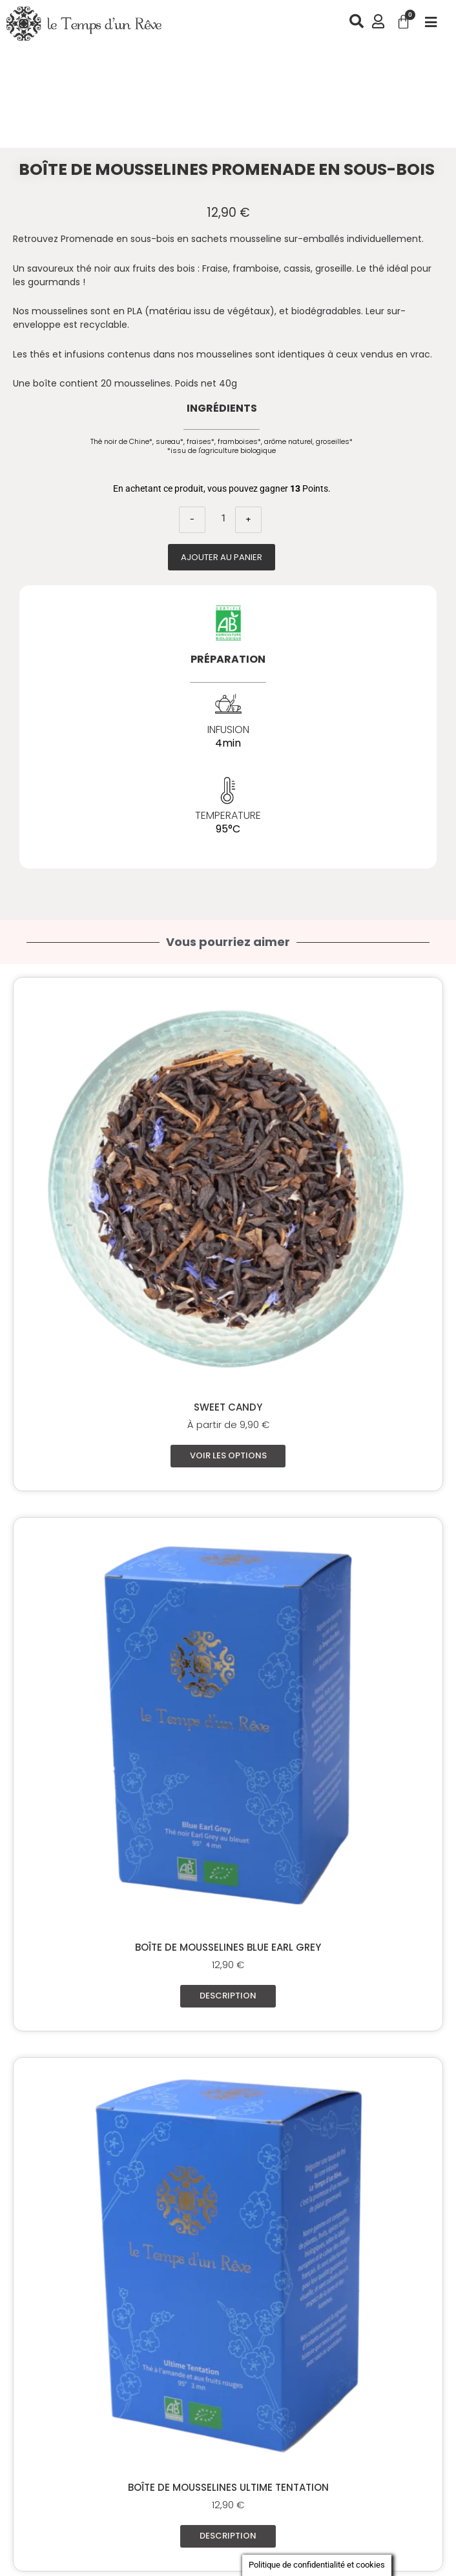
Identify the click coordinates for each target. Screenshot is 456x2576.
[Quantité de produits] (223, 513)
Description (228, 1998)
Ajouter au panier (221, 557)
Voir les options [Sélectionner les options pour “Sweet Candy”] (228, 1456)
